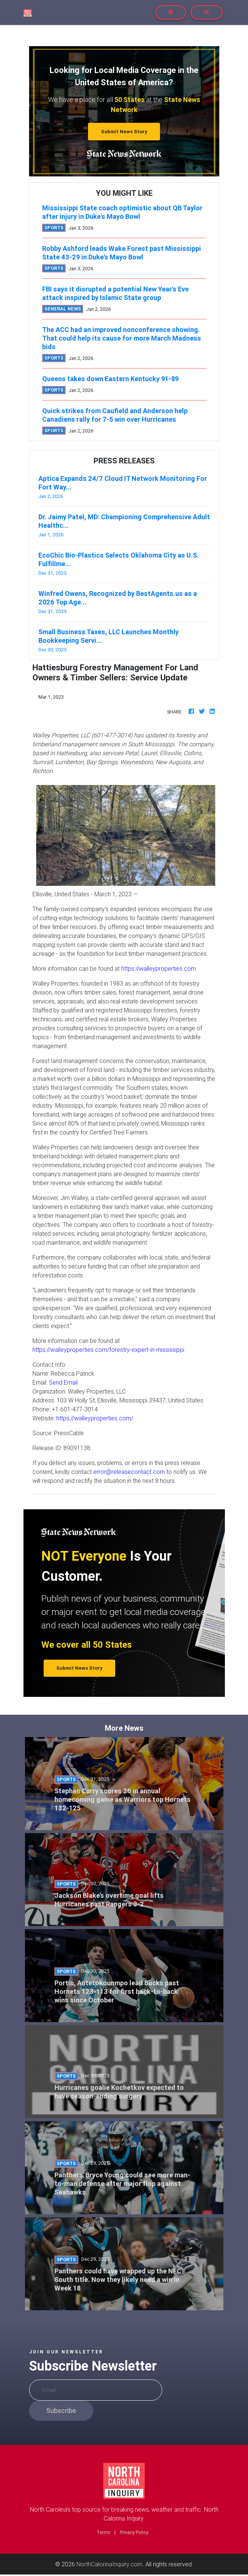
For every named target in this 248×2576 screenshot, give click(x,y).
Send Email (63, 1382)
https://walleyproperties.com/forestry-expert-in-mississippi (108, 1349)
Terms (103, 2532)
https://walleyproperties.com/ (94, 1418)
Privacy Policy (134, 2532)
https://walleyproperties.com (158, 968)
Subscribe (61, 2410)
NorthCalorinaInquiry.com (109, 2564)
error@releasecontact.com (129, 1471)
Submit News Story (124, 131)
